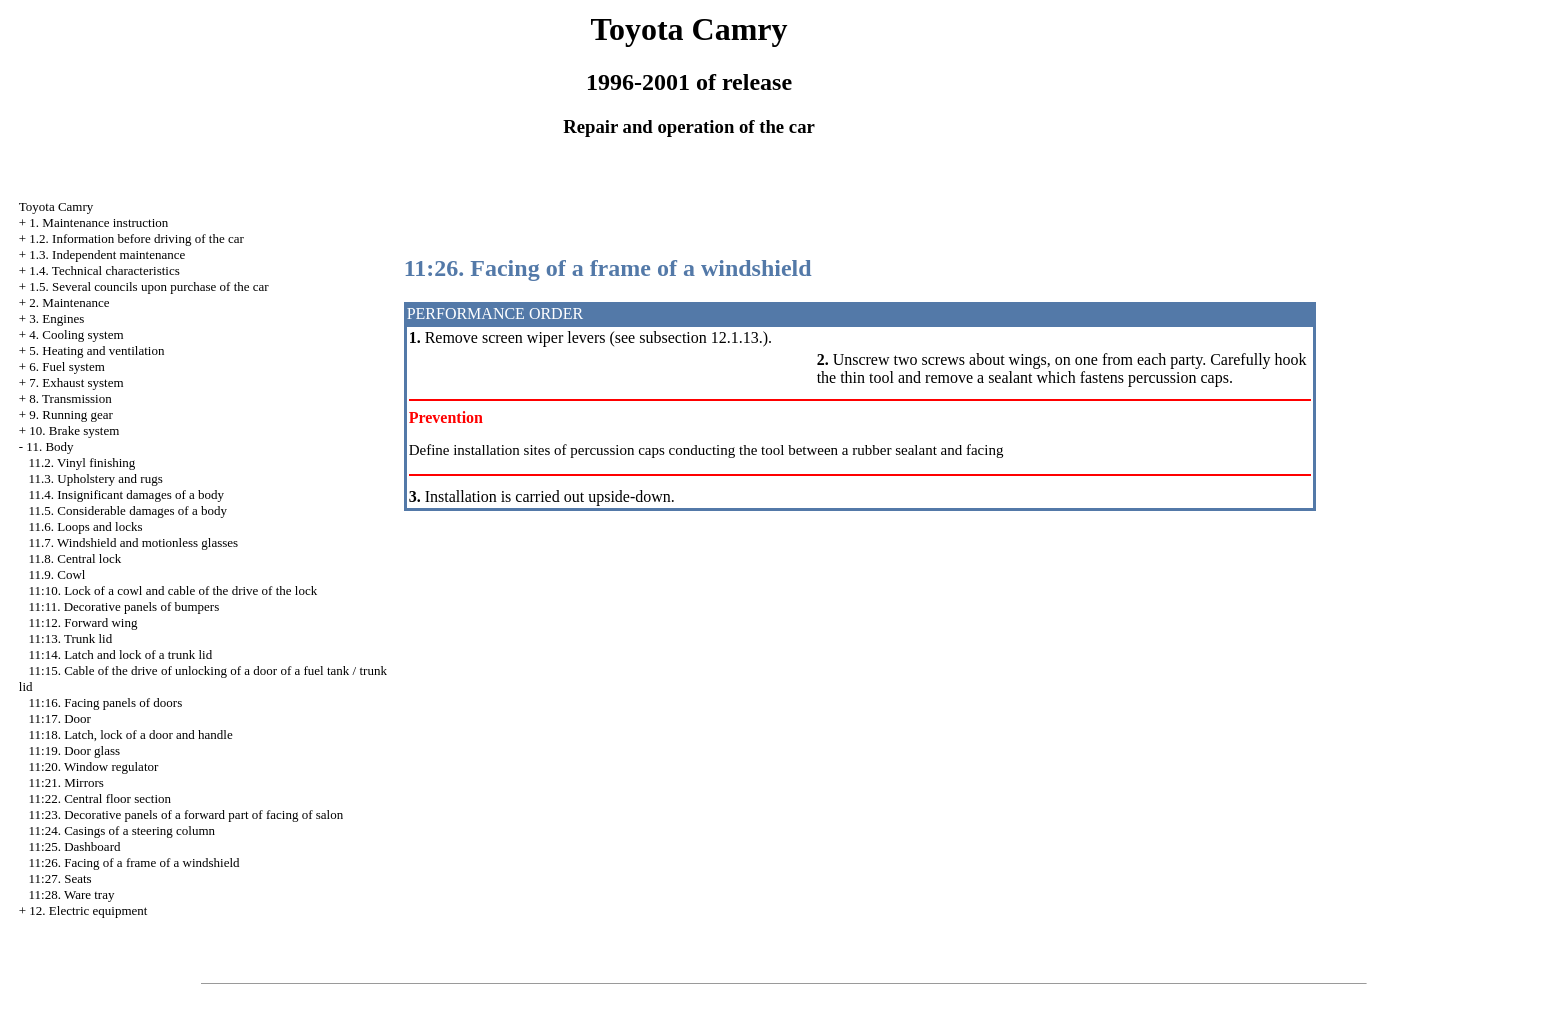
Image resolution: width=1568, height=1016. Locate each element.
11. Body (49, 446)
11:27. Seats (60, 878)
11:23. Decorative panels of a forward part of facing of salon (186, 814)
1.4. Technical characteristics (104, 270)
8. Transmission (70, 398)
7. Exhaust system (76, 382)
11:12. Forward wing (83, 622)
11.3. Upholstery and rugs (96, 478)
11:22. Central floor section (100, 798)
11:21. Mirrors (66, 782)
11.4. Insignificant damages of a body (127, 494)
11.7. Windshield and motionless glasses (134, 542)
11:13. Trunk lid (71, 638)
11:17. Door (60, 718)
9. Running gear (70, 414)
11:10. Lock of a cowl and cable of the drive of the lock (173, 590)
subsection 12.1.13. (701, 337)
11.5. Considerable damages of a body (128, 510)
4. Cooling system (76, 334)
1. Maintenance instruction (98, 222)
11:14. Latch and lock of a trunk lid (121, 654)
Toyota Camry (56, 206)
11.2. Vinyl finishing (82, 462)
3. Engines (56, 318)
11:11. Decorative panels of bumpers (124, 606)
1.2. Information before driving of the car (136, 238)
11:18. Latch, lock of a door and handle (131, 734)
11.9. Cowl (57, 574)
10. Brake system (74, 430)
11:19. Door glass (75, 750)
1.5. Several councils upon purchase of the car (148, 286)
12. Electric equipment (88, 910)
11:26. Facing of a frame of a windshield (134, 862)
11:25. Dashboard (75, 846)
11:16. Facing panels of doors (106, 702)
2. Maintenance (69, 302)
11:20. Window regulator (94, 766)
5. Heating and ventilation (96, 350)
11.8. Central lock (75, 558)
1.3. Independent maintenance (107, 254)
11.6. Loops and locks (86, 526)
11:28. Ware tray (72, 894)
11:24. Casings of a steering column (122, 830)
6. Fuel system (66, 366)
